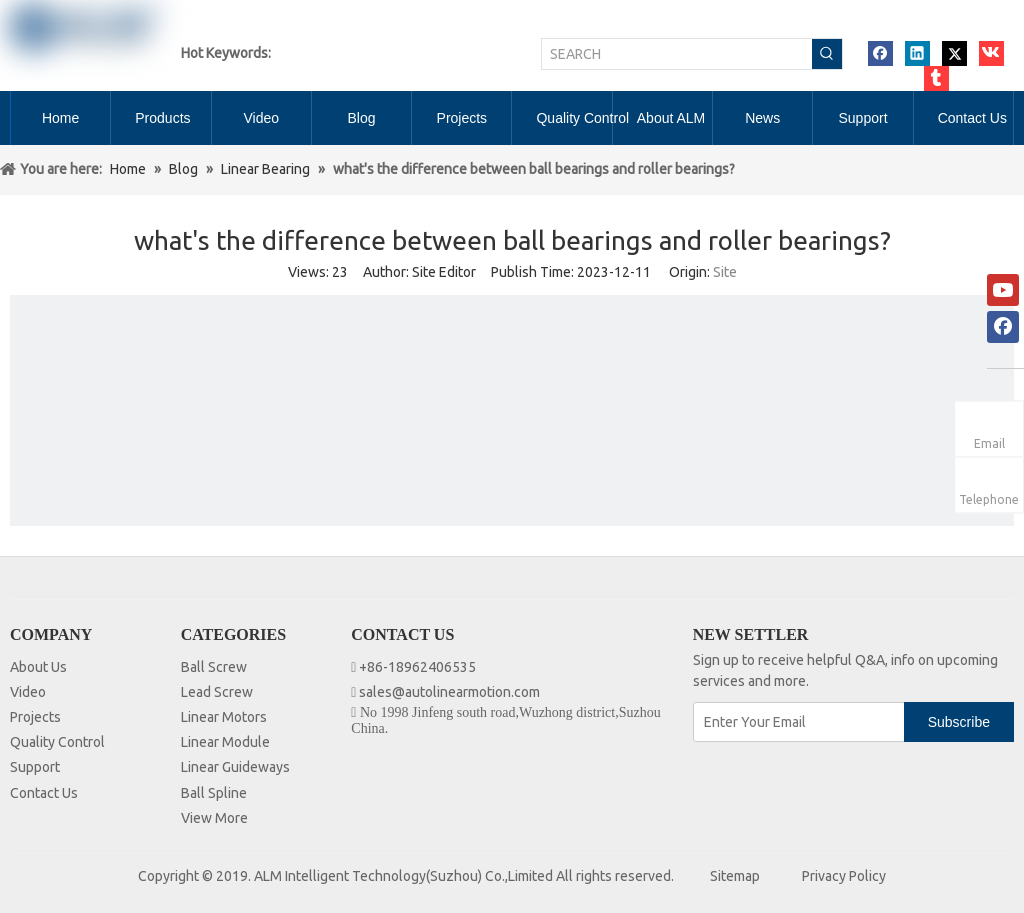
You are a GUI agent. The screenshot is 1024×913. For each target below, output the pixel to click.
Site (725, 272)
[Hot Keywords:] (827, 54)
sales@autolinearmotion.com (449, 692)
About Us (38, 667)
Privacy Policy (844, 876)
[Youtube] (1003, 290)
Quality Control (57, 742)
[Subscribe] (959, 722)
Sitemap (735, 876)
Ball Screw (214, 667)
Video (28, 692)
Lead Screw (217, 692)
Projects (35, 717)
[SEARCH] (677, 54)
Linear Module (225, 742)
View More (214, 818)
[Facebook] (1003, 327)
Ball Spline (214, 793)
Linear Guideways (235, 767)
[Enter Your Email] (800, 722)
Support (35, 767)
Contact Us (44, 793)
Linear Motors (224, 717)
